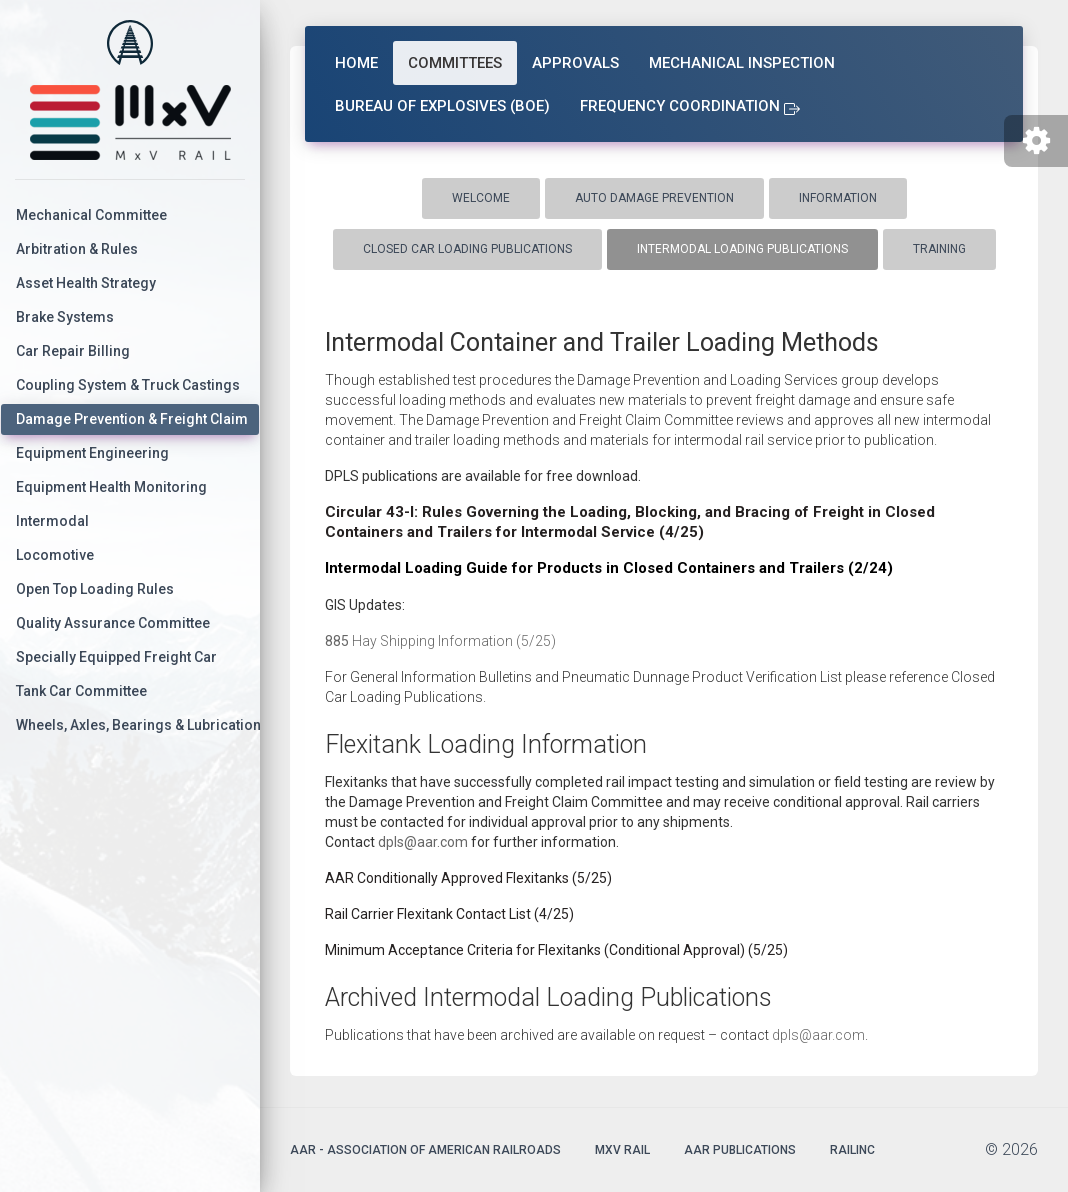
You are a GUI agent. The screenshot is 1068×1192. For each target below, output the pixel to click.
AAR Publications (740, 1150)
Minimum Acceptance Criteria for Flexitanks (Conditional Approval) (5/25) (556, 950)
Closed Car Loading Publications (467, 249)
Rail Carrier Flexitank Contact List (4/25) (449, 914)
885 (337, 641)
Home (356, 63)
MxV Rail (622, 1150)
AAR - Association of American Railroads (425, 1150)
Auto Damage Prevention (654, 198)
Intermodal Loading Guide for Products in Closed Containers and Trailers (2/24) (609, 568)
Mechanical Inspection (742, 63)
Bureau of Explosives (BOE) (442, 106)
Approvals (575, 63)
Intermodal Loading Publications (742, 249)
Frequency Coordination (690, 106)
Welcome (481, 198)
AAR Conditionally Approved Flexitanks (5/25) (468, 878)
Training (939, 249)
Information (838, 198)
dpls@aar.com (423, 842)
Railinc (852, 1150)
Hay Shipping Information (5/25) (452, 641)
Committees (455, 63)
